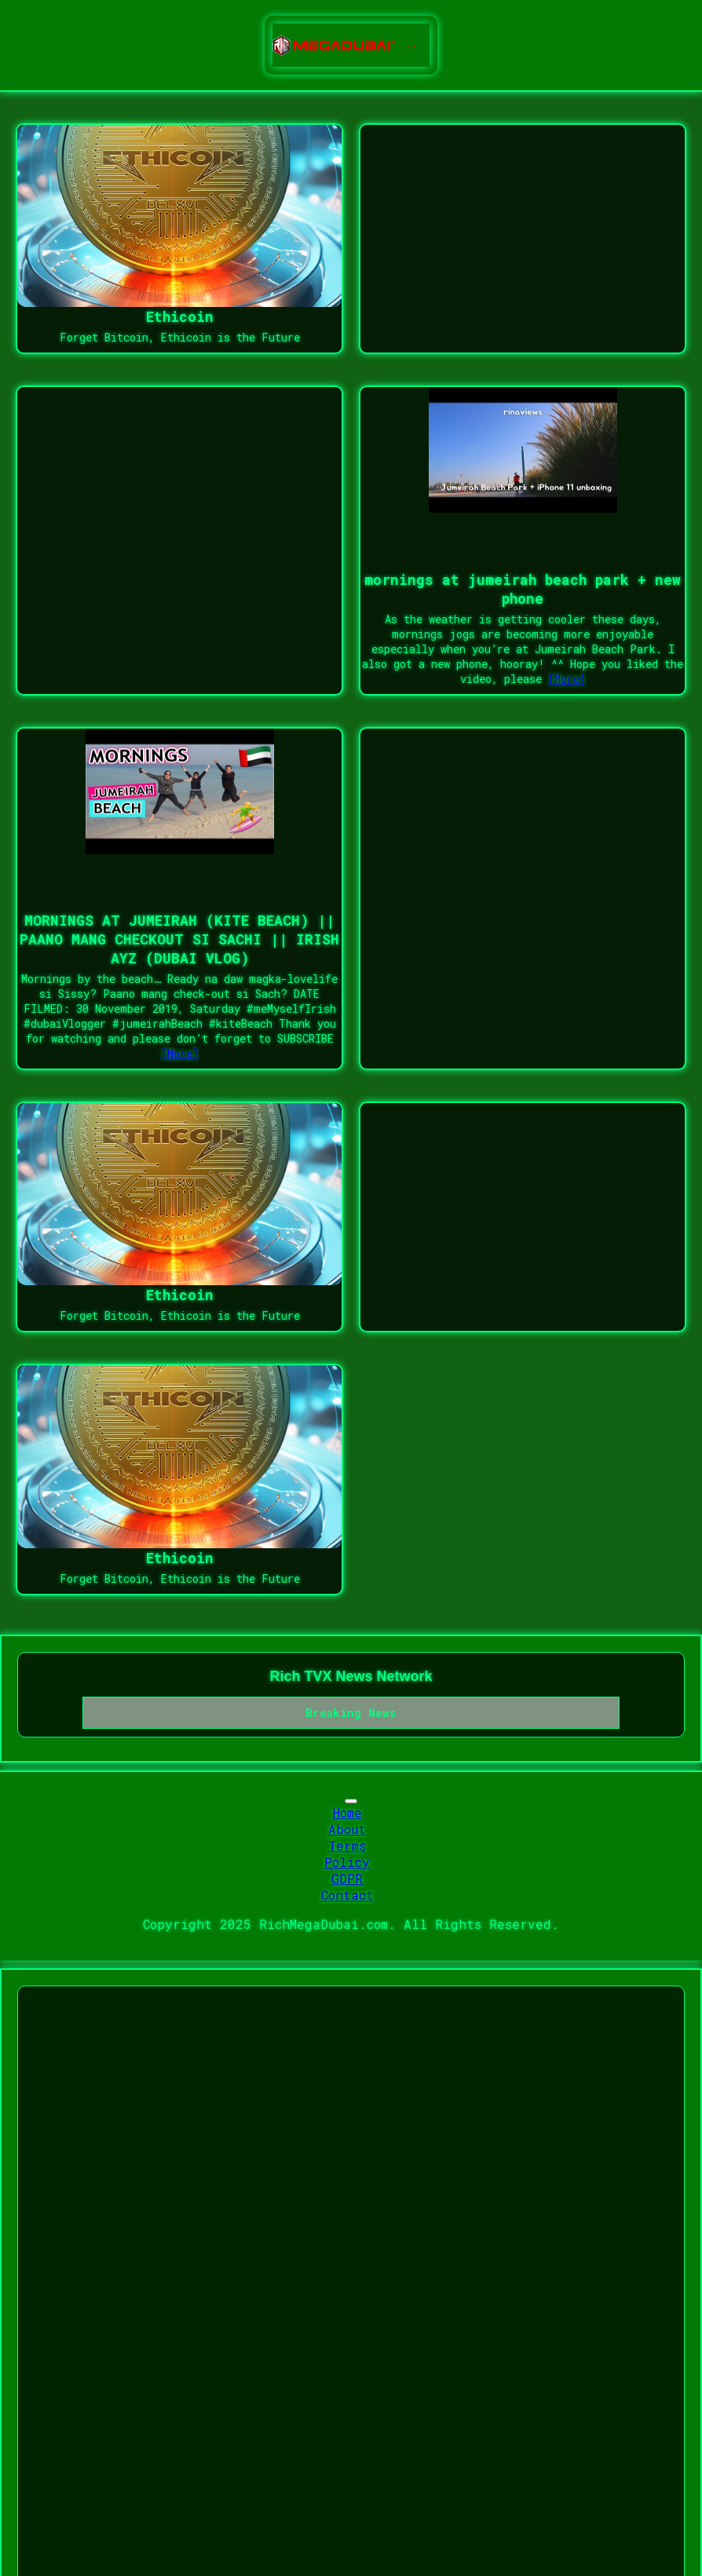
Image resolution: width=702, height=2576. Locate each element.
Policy (347, 1862)
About (347, 1829)
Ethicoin (180, 316)
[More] (567, 678)
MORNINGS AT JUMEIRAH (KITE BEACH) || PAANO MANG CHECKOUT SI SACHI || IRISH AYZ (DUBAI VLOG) (179, 939)
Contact (347, 1895)
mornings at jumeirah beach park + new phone (522, 589)
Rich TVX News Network (350, 1676)
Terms (347, 1845)
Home (347, 1812)
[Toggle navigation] (351, 1801)
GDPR (347, 1878)
